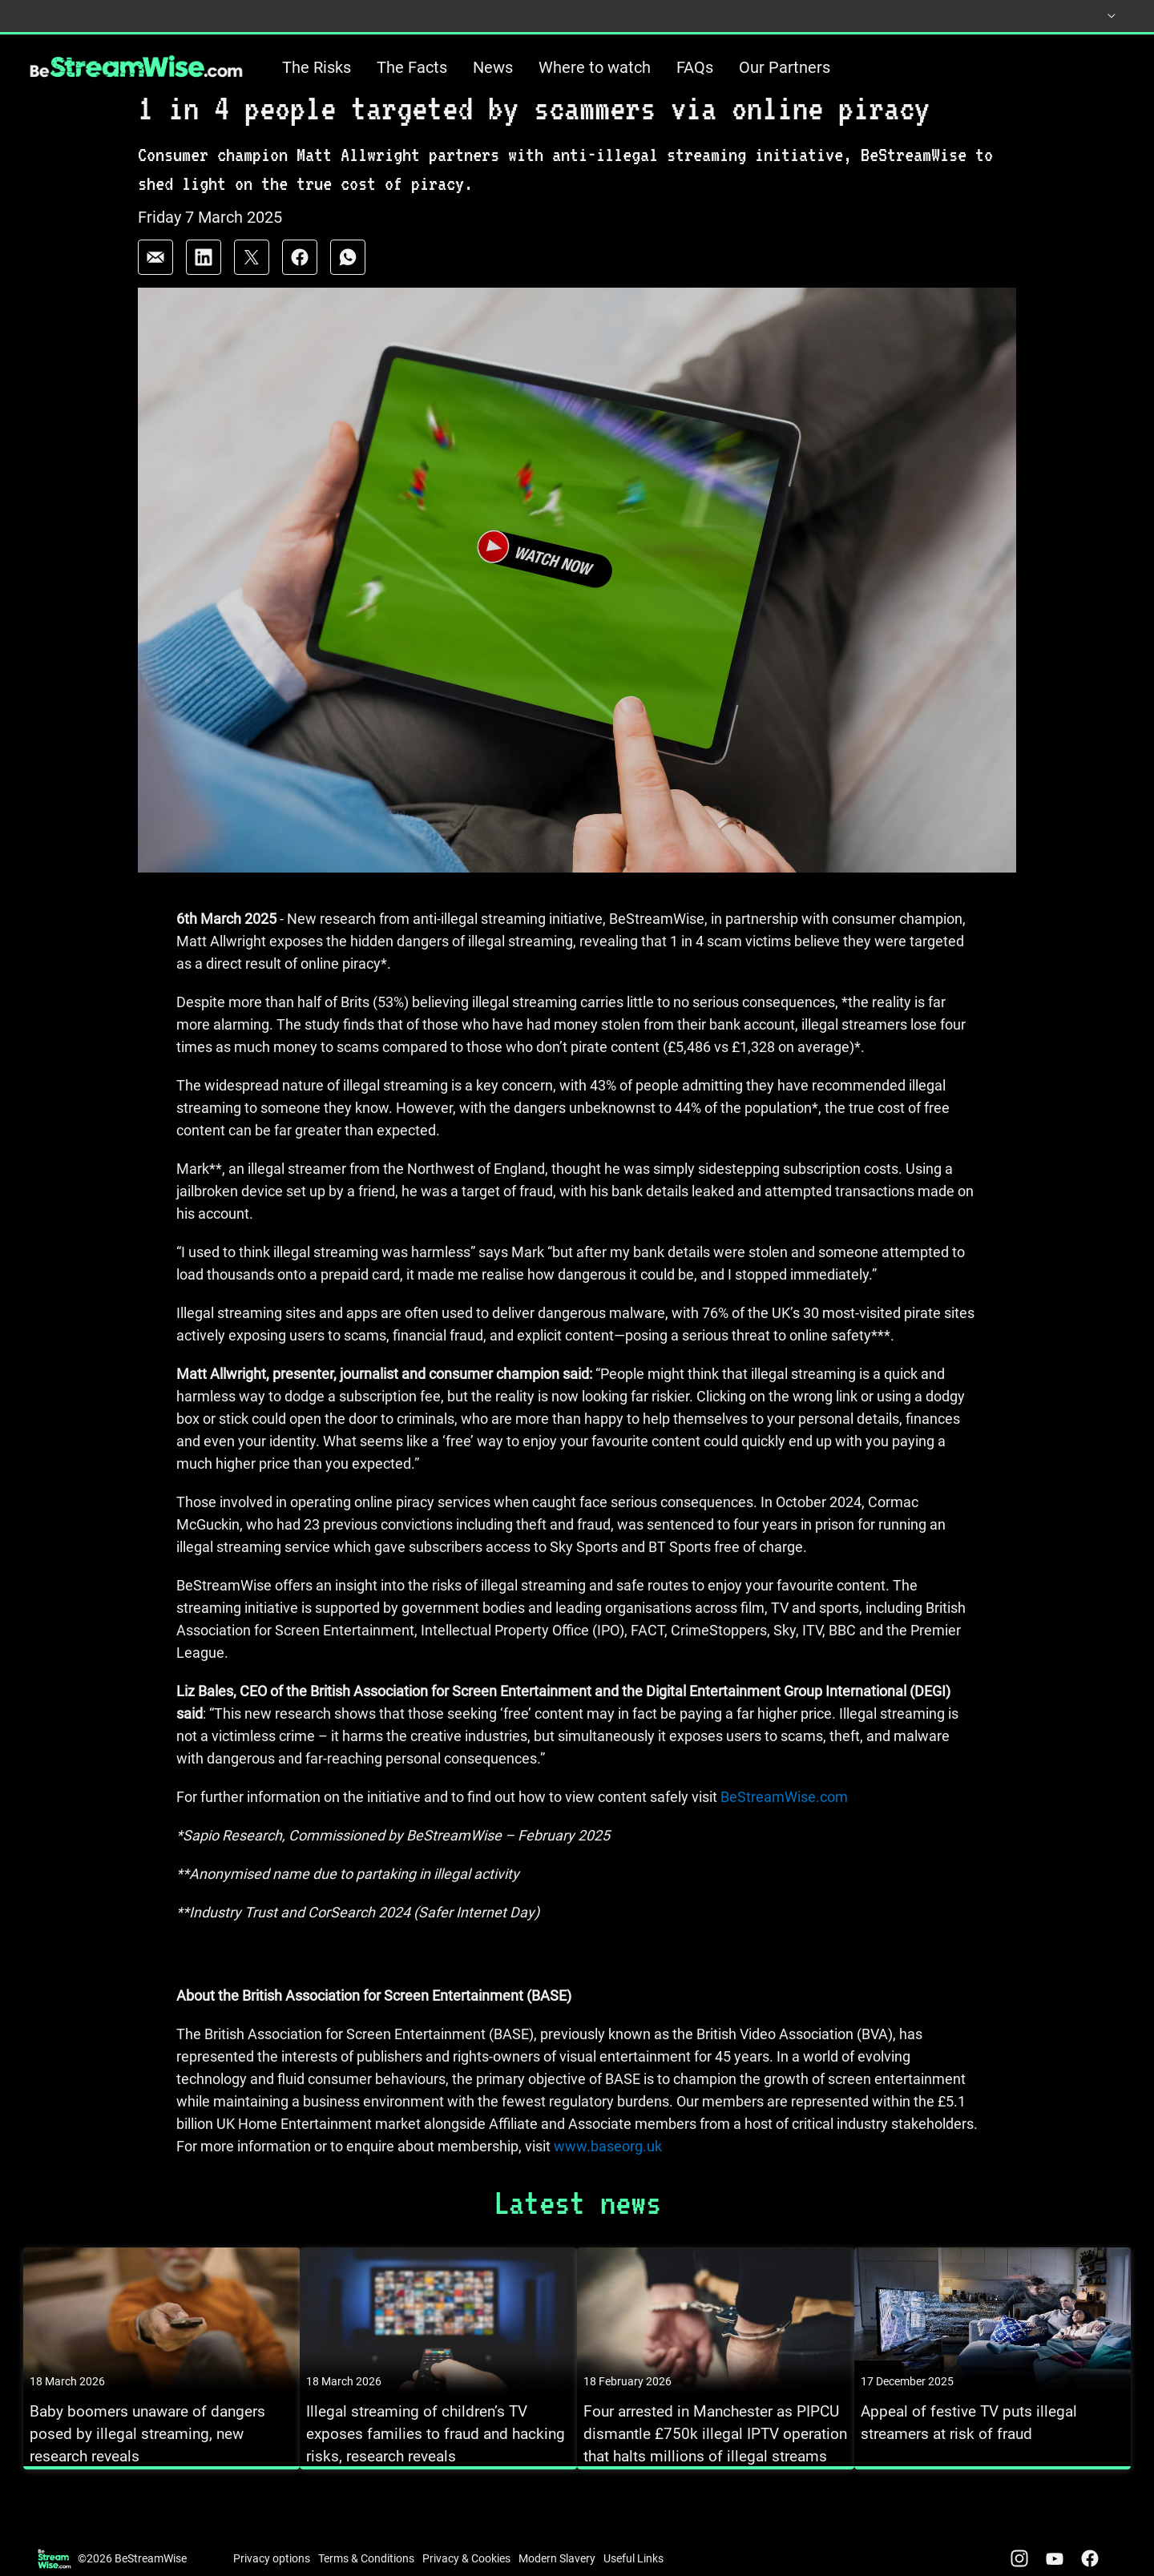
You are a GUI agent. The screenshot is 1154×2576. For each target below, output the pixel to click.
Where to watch (595, 67)
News (493, 67)
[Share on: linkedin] (203, 285)
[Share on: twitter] (251, 285)
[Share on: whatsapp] (347, 285)
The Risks (316, 67)
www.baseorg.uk (608, 2175)
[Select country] (1096, 16)
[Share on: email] (155, 285)
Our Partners (784, 67)
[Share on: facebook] (299, 285)
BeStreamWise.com (782, 1825)
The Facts (412, 67)
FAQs (694, 67)
